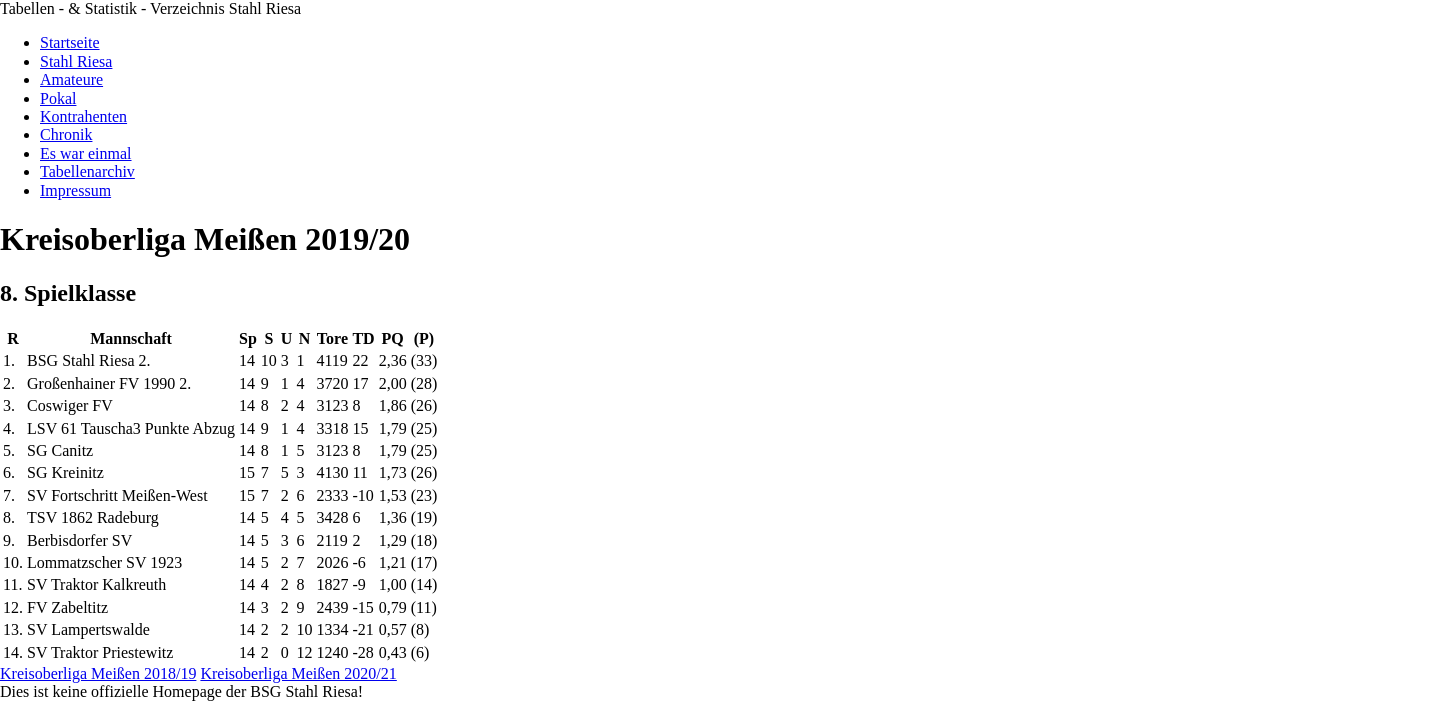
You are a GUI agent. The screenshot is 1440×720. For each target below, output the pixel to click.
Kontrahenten (83, 116)
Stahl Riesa (76, 61)
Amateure (71, 79)
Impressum (75, 190)
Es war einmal (86, 153)
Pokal (58, 98)
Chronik (66, 134)
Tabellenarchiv (87, 171)
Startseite (70, 42)
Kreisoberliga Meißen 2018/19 (98, 673)
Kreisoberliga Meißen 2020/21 (298, 673)
